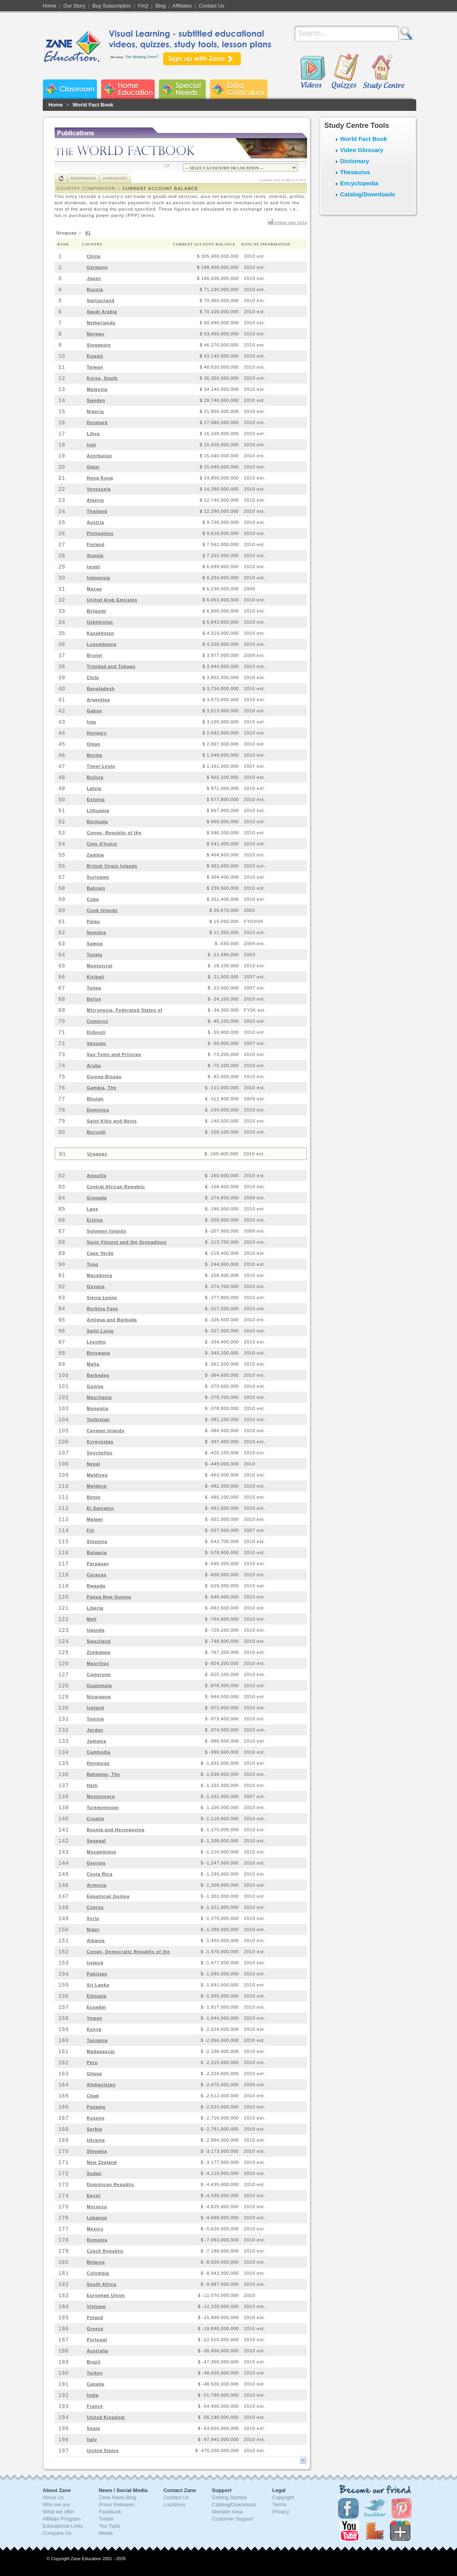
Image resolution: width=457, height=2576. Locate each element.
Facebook (110, 2512)
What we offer (58, 2512)
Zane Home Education (128, 89)
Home (50, 6)
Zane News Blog (117, 2497)
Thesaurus (355, 172)
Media (105, 2533)
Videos (312, 72)
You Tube (109, 2526)
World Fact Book (92, 105)
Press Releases (117, 2505)
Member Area (227, 2512)
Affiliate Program (62, 2519)
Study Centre (383, 72)
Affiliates (182, 6)
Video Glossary (361, 149)
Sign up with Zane (202, 58)
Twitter (106, 2519)
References (83, 178)
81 (88, 232)
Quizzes (345, 72)
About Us (53, 2497)
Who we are (56, 2505)
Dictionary (354, 161)
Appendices (114, 178)
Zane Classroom (70, 89)
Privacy (280, 2512)
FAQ (143, 6)
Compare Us (57, 2533)
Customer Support (233, 2519)
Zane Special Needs (182, 89)
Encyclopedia (359, 183)
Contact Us (211, 6)
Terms (279, 2505)
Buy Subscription (111, 6)
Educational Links (63, 2526)
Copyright (283, 2497)
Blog (160, 6)
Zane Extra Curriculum (238, 89)
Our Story (74, 6)
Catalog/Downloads (367, 194)
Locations (174, 2505)
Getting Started (229, 2497)
